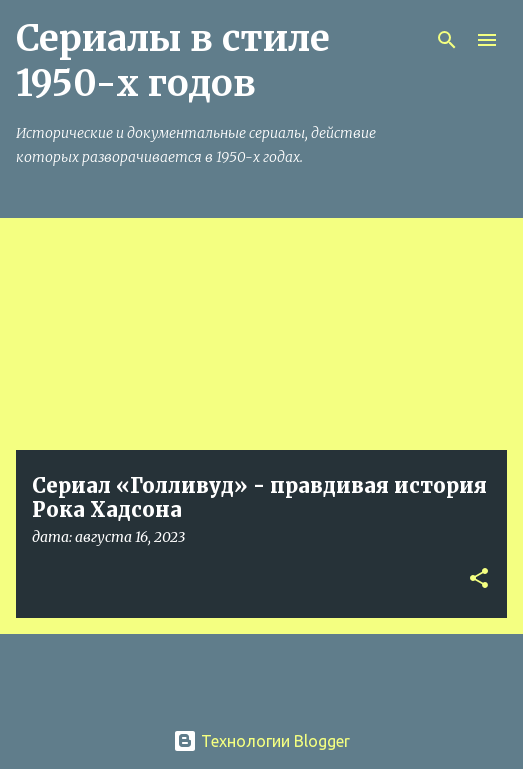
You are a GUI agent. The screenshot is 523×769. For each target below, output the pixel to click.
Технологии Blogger (261, 741)
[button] (479, 579)
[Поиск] (447, 40)
